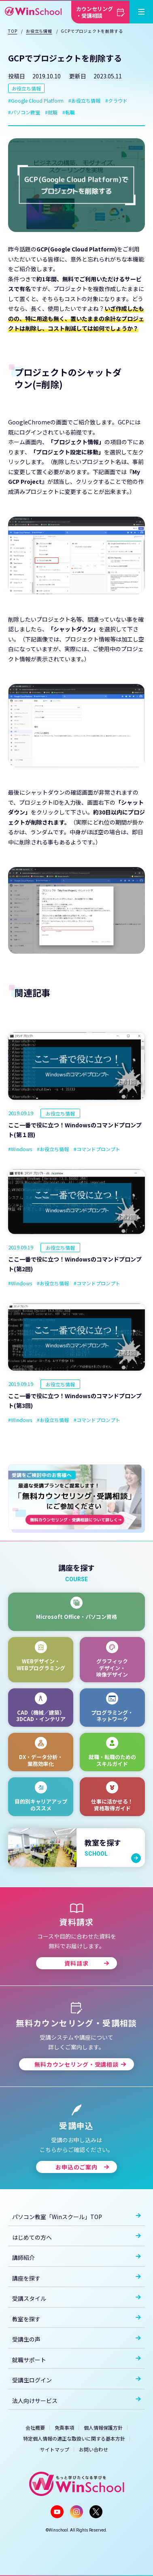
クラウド (118, 100)
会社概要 (35, 2427)
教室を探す (76, 2319)
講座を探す (76, 2278)
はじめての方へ (76, 2237)
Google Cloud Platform (37, 100)
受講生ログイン (76, 2380)
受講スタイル (76, 2298)
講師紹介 (76, 2257)
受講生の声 (76, 2339)
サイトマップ (54, 2449)
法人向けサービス (76, 2401)
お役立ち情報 (26, 88)
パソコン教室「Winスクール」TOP (76, 2217)
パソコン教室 (25, 112)
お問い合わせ (93, 2449)
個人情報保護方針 (103, 2427)
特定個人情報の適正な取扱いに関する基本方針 (74, 2438)
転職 (70, 112)
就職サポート (76, 2360)
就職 (52, 112)
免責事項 (64, 2427)
